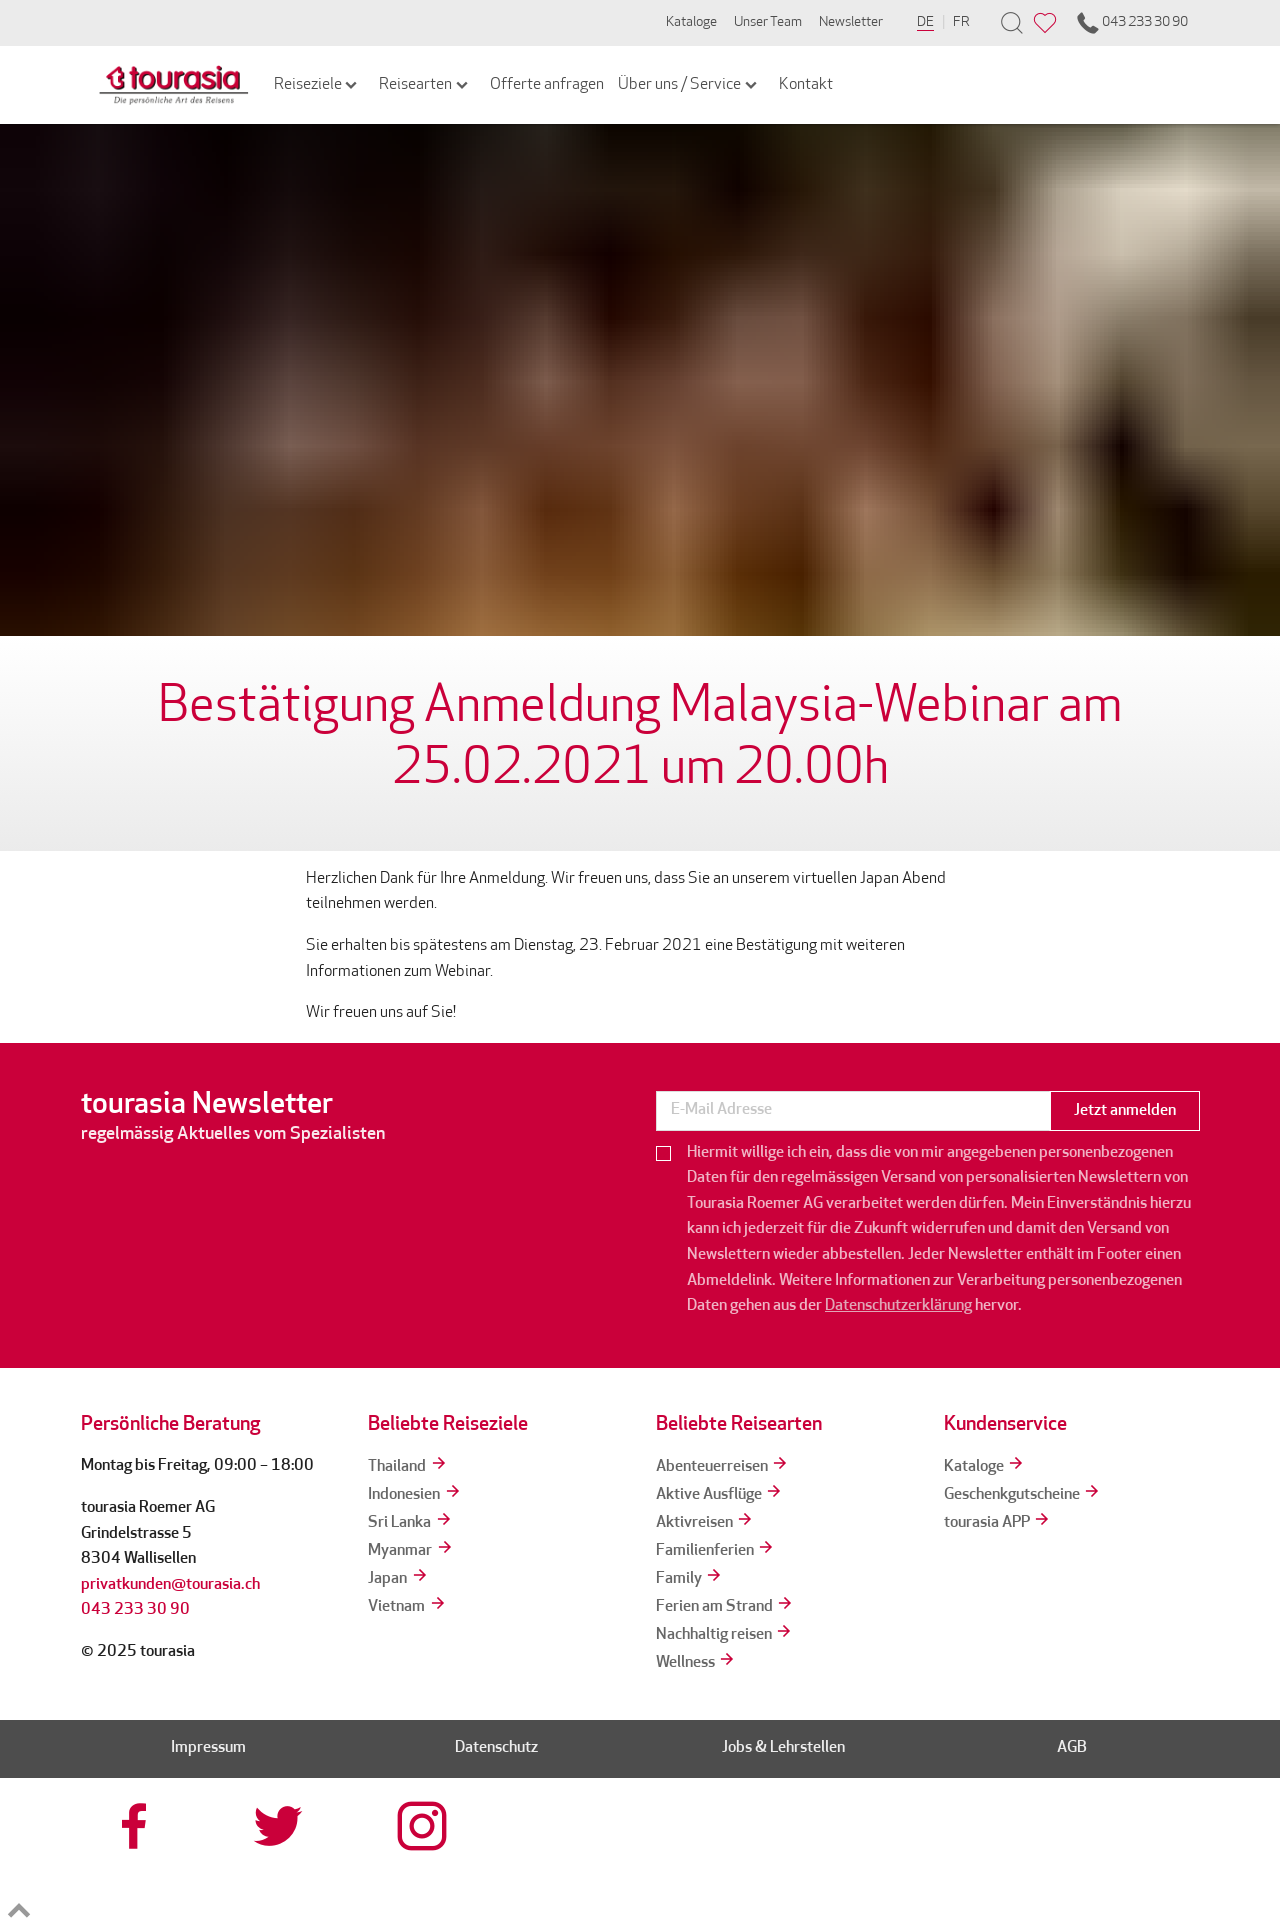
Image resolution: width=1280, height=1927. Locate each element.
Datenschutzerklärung (898, 1306)
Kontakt (806, 85)
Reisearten (425, 85)
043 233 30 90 (1131, 23)
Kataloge (691, 22)
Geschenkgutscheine (1023, 1495)
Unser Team (768, 22)
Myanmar (411, 1551)
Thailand (408, 1467)
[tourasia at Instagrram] (424, 1826)
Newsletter (851, 22)
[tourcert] (712, 1865)
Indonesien (415, 1495)
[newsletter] (853, 1111)
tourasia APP (998, 1523)
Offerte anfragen (547, 85)
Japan (398, 1579)
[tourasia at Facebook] (137, 1826)
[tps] (1144, 1865)
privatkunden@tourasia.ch (170, 1585)
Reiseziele (317, 85)
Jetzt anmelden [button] (1125, 1111)
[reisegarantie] (1000, 1865)
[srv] (856, 1865)
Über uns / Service (689, 85)
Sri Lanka (410, 1523)
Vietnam (407, 1607)
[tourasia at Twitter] (281, 1826)
